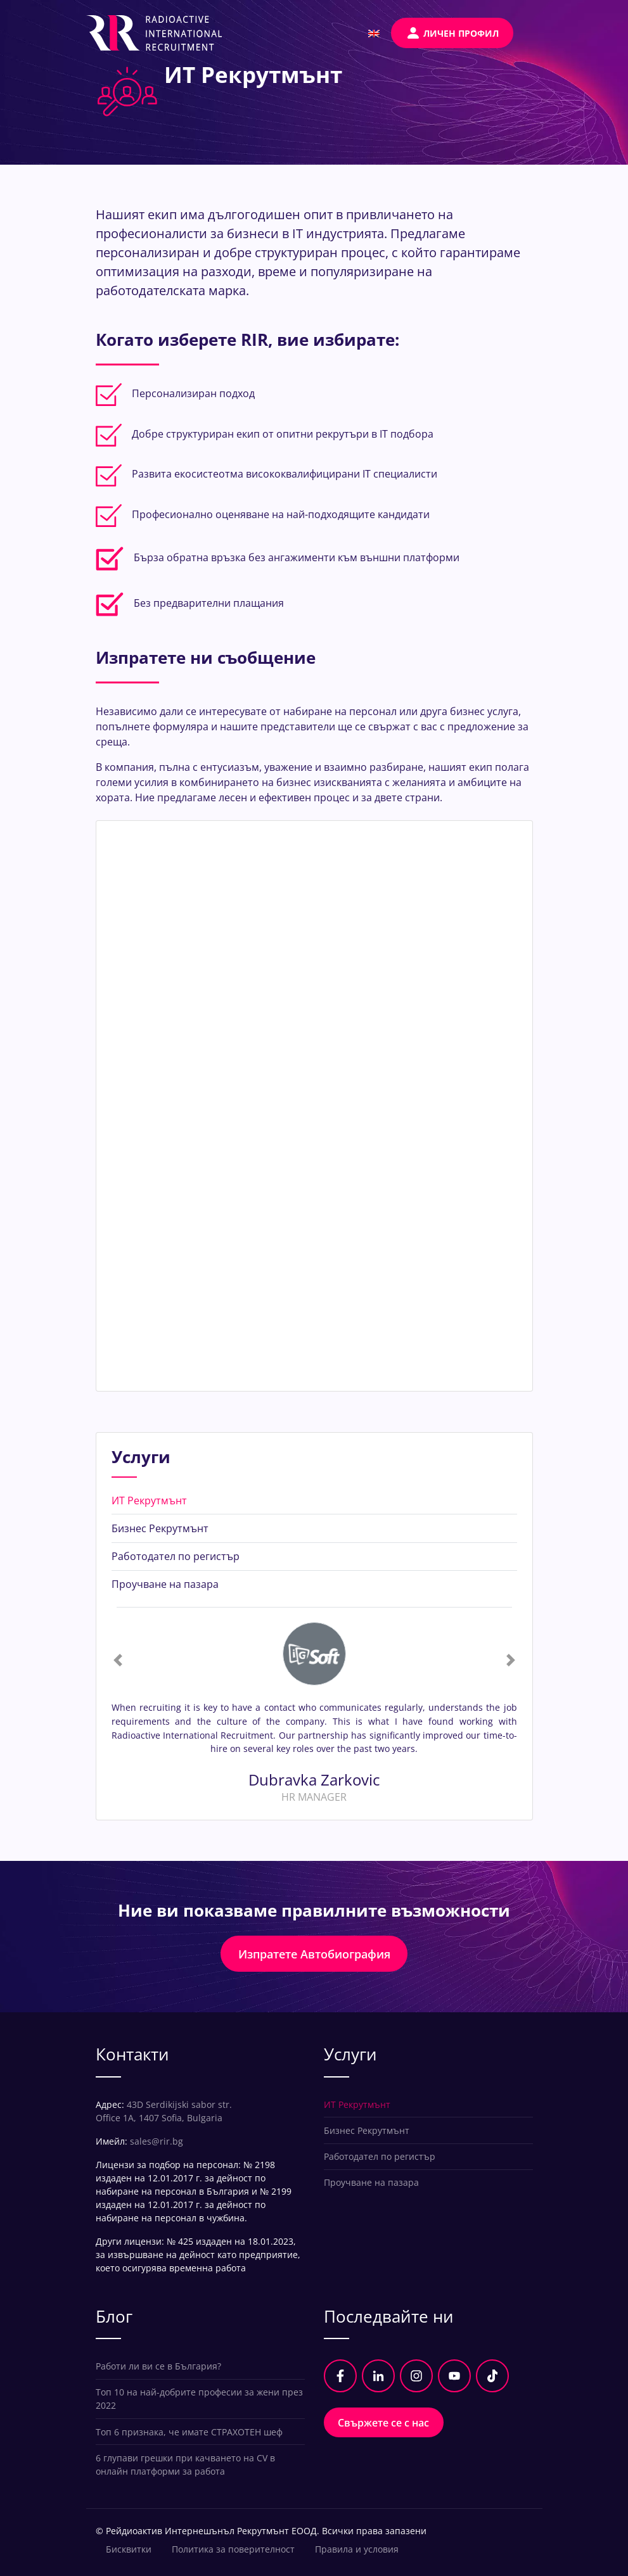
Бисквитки (128, 2549)
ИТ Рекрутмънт (149, 1500)
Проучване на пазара (165, 1584)
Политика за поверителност (233, 2549)
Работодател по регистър (176, 1556)
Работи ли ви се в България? (158, 2366)
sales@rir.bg (156, 2141)
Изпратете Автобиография (314, 1954)
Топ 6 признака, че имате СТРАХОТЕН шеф (189, 2432)
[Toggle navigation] (532, 32)
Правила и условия (357, 2549)
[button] (118, 1660)
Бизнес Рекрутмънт (160, 1528)
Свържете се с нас (383, 2423)
